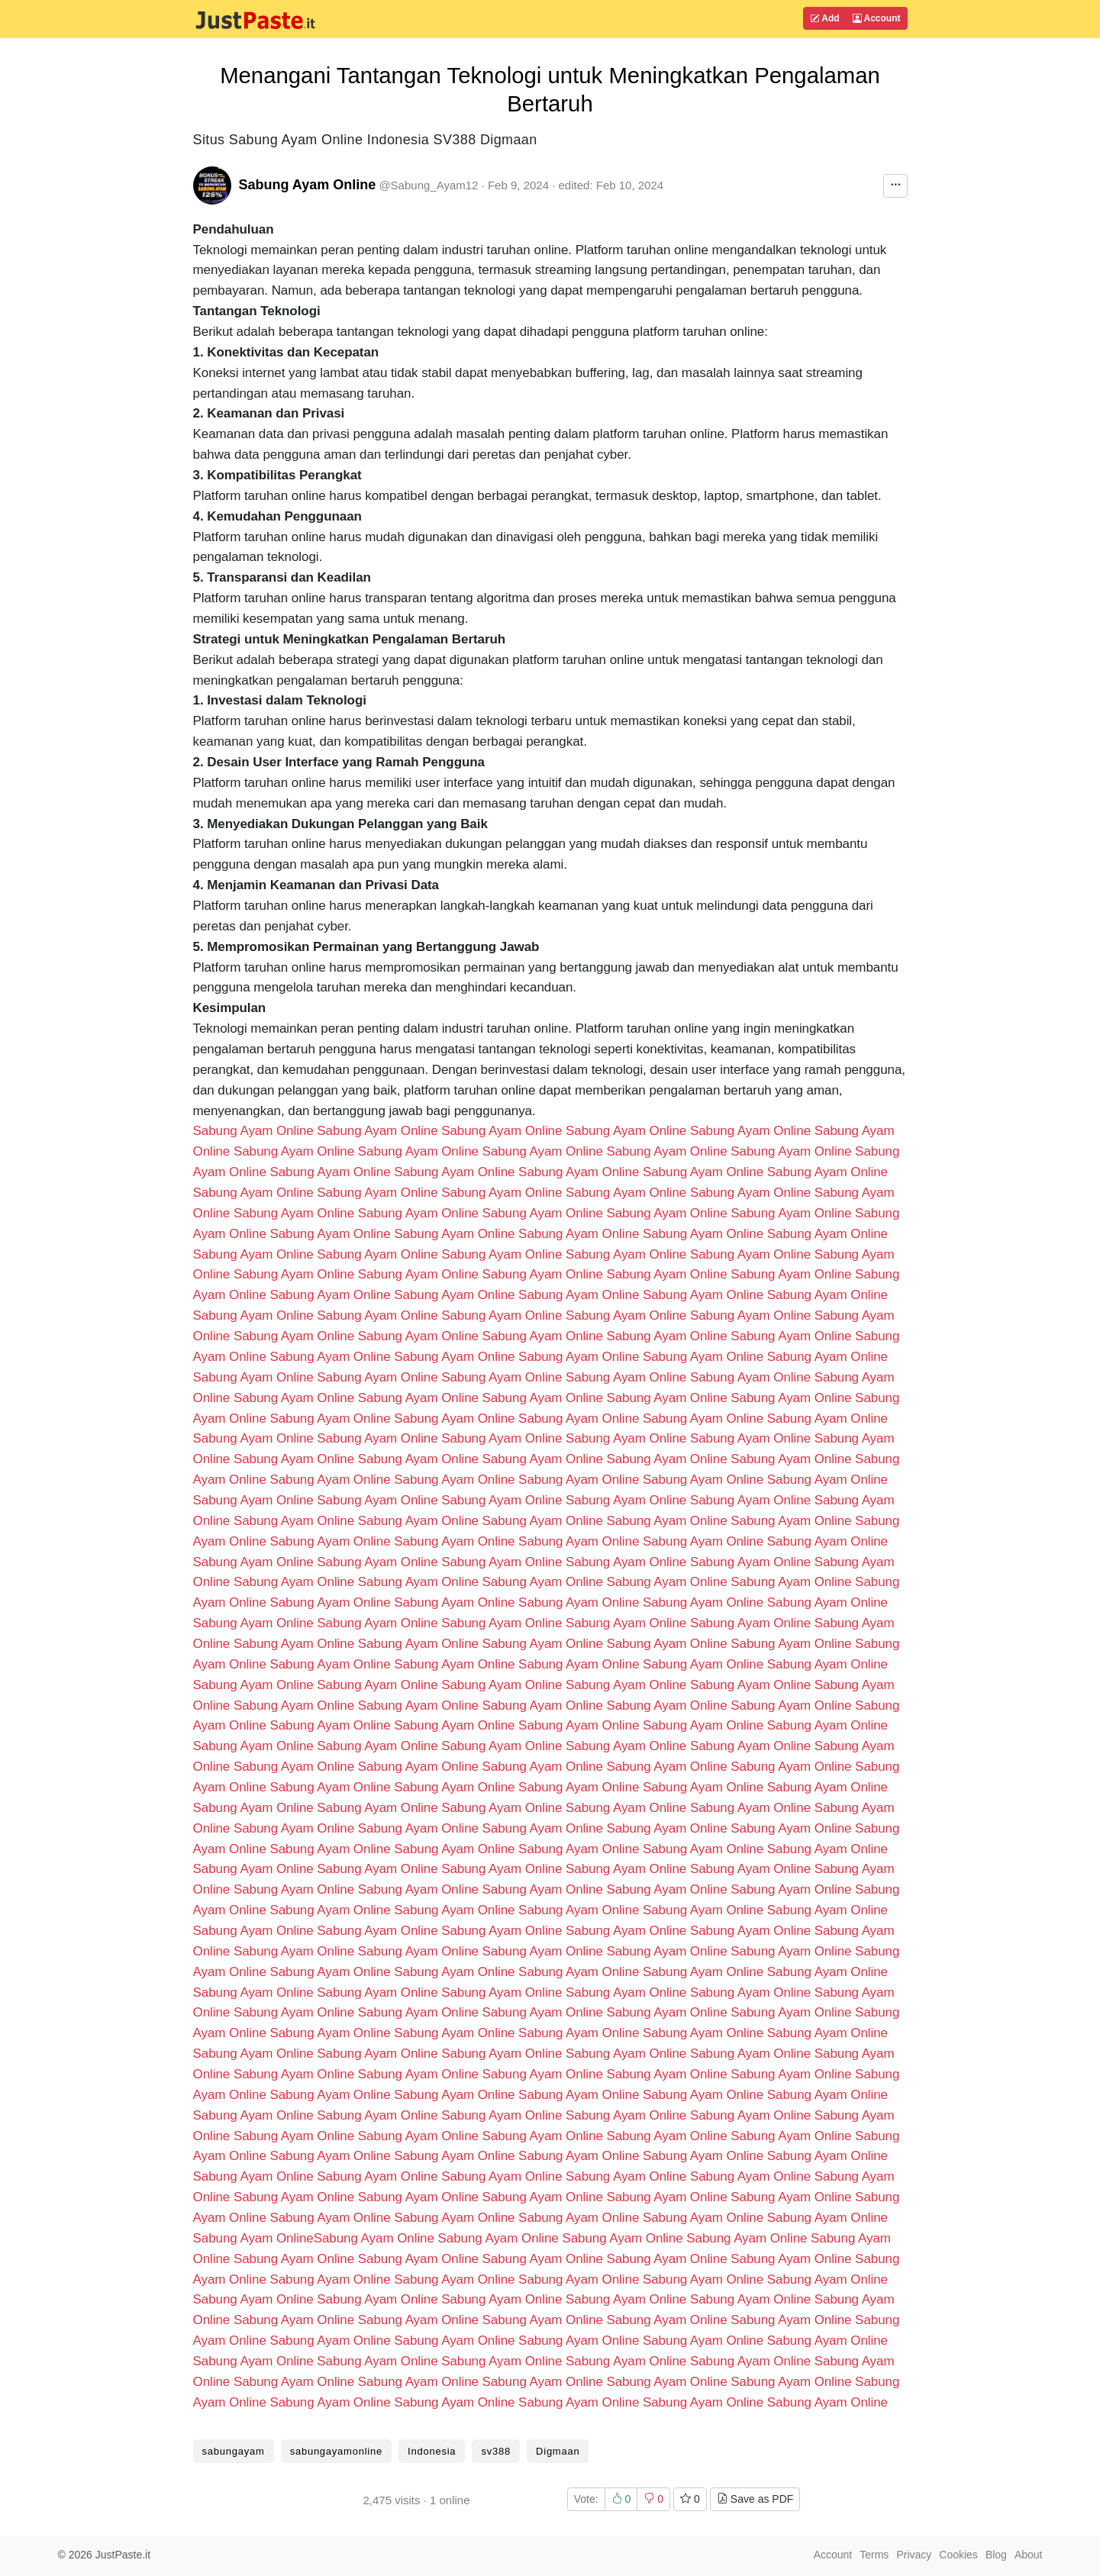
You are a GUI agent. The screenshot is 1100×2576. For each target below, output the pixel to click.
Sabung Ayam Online (307, 184)
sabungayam (233, 2451)
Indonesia (432, 2451)
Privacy (913, 2555)
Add (824, 18)
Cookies (958, 2555)
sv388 (495, 2451)
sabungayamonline (336, 2451)
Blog (996, 2555)
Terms (874, 2555)
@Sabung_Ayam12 (428, 185)
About (1029, 2555)
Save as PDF (755, 2499)
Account (877, 18)
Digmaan (557, 2451)
